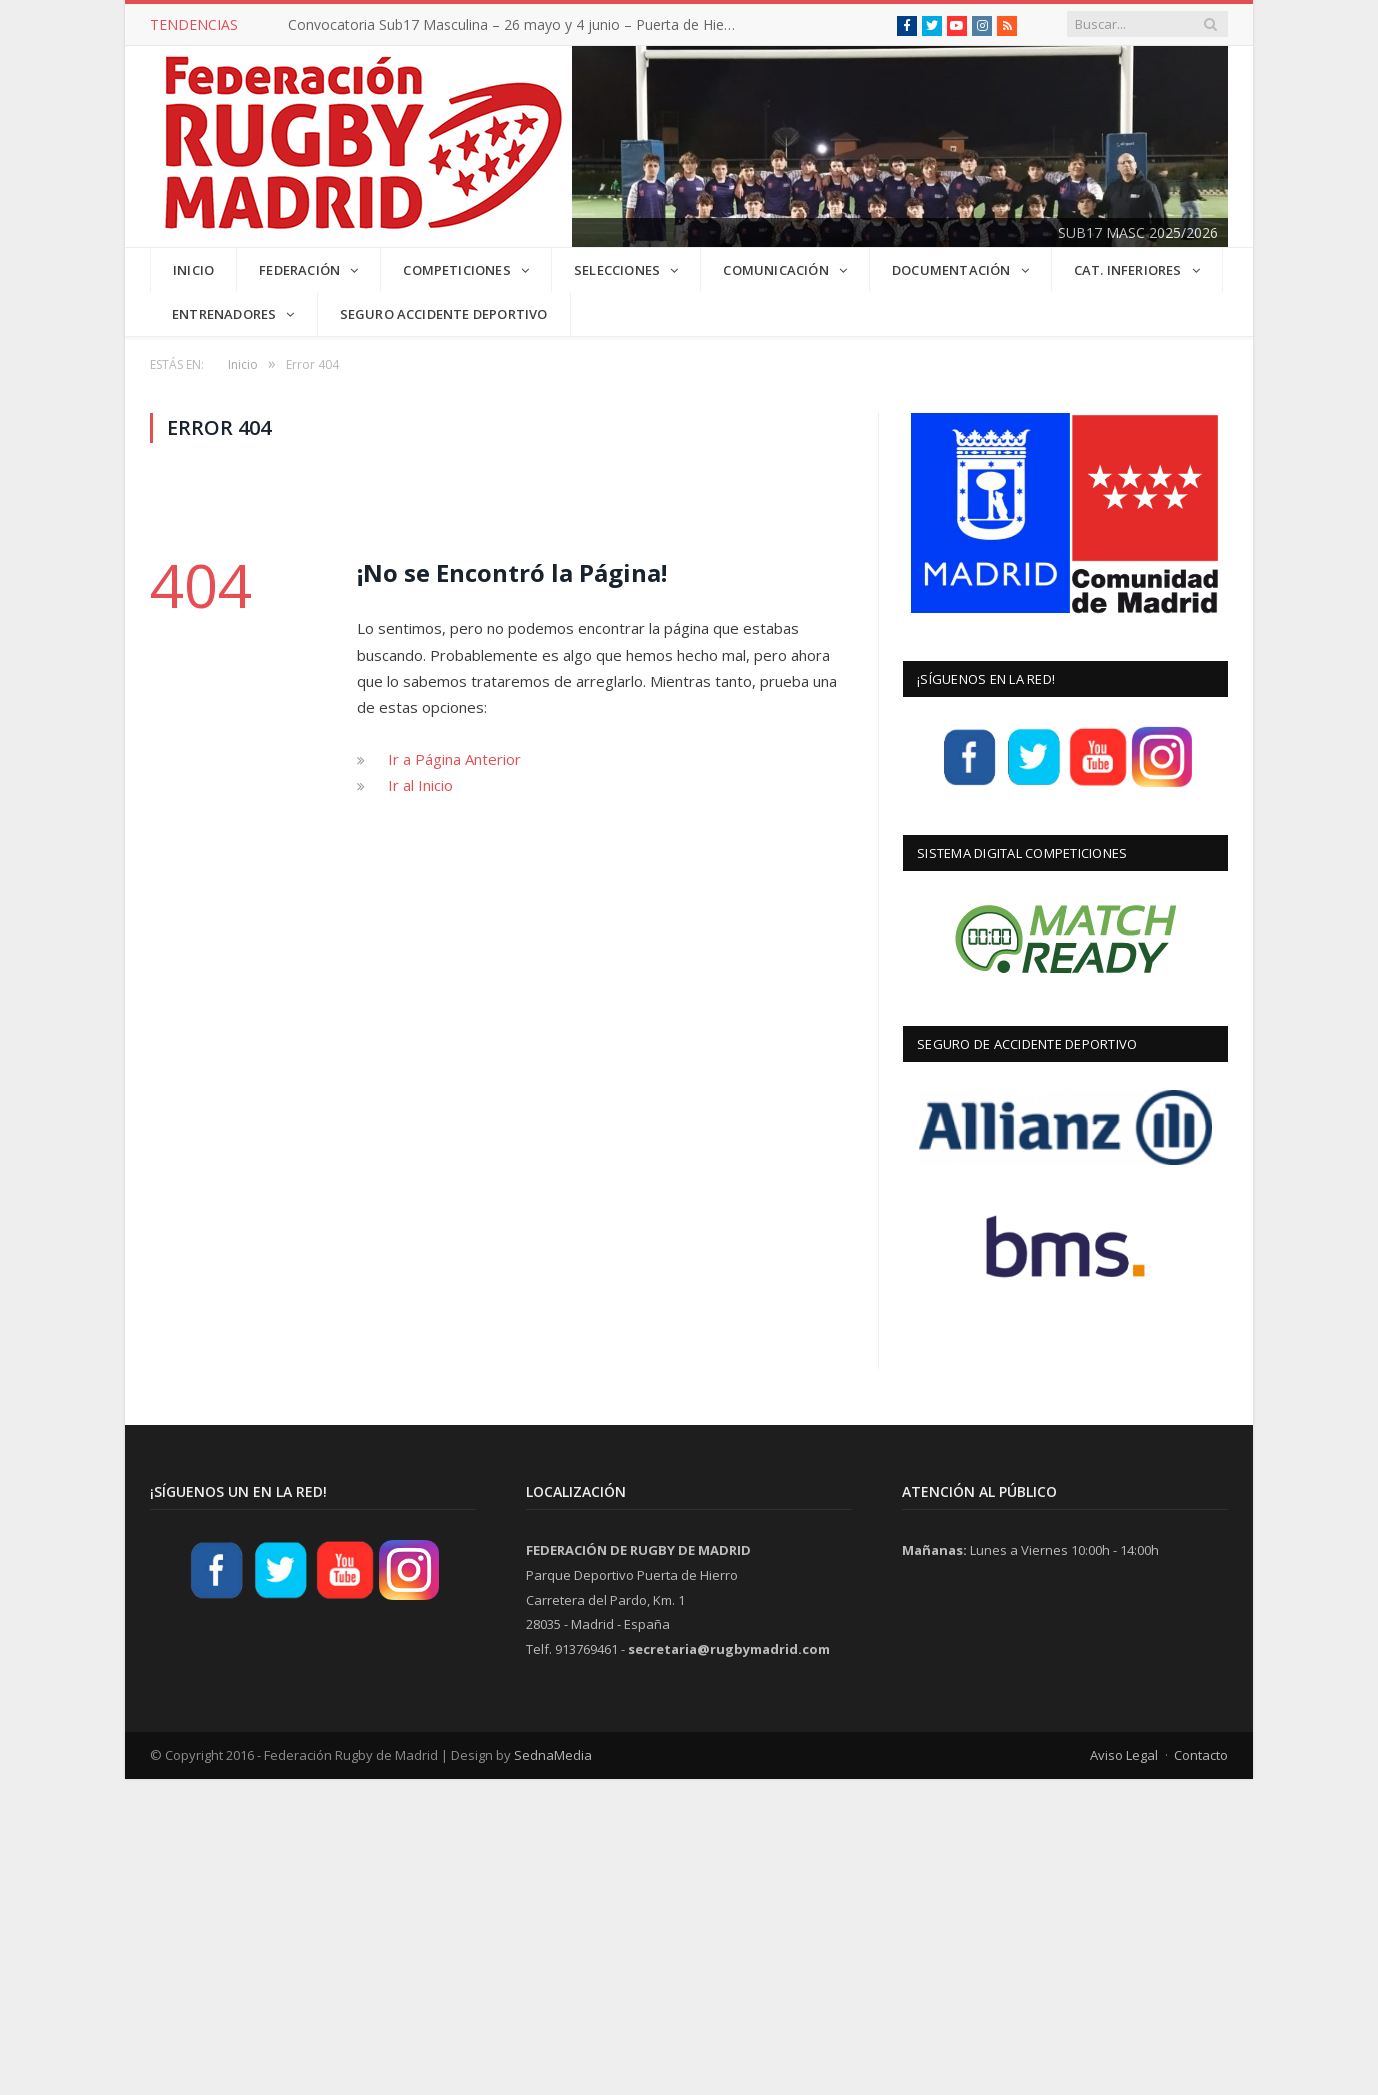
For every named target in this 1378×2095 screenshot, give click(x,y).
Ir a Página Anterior (454, 757)
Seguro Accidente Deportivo (443, 313)
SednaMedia (553, 1753)
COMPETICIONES (457, 269)
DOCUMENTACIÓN (951, 269)
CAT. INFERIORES (1127, 269)
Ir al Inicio (420, 784)
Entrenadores (224, 313)
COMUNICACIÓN (775, 269)
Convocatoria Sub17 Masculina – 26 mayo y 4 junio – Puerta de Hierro (515, 25)
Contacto (1201, 1753)
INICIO (193, 269)
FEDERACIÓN (299, 269)
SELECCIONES (617, 269)
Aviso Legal (1124, 1753)
